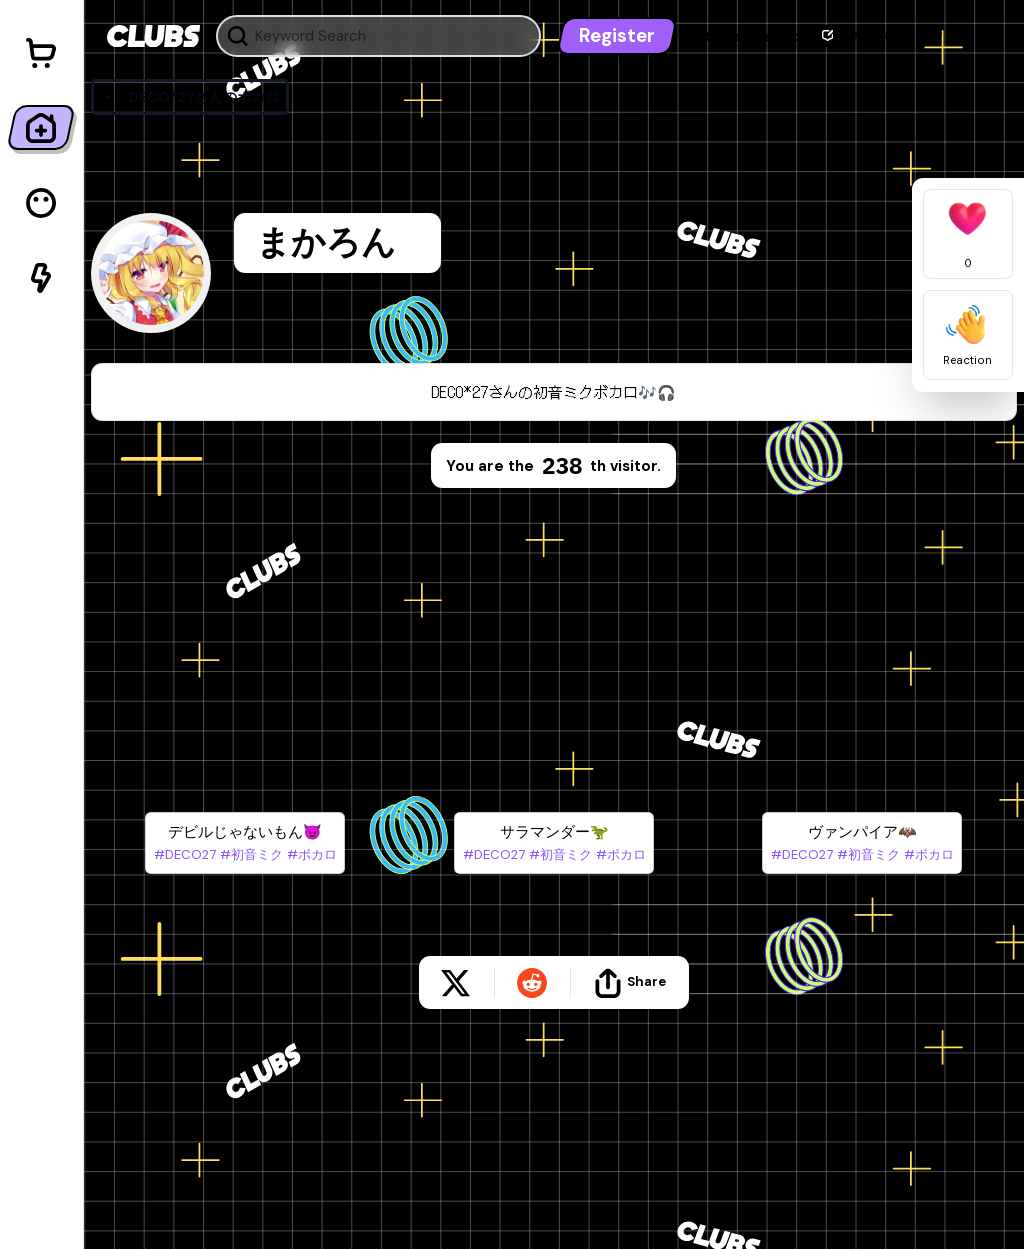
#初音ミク (249, 854)
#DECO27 (185, 854)
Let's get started (745, 36)
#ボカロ (310, 854)
